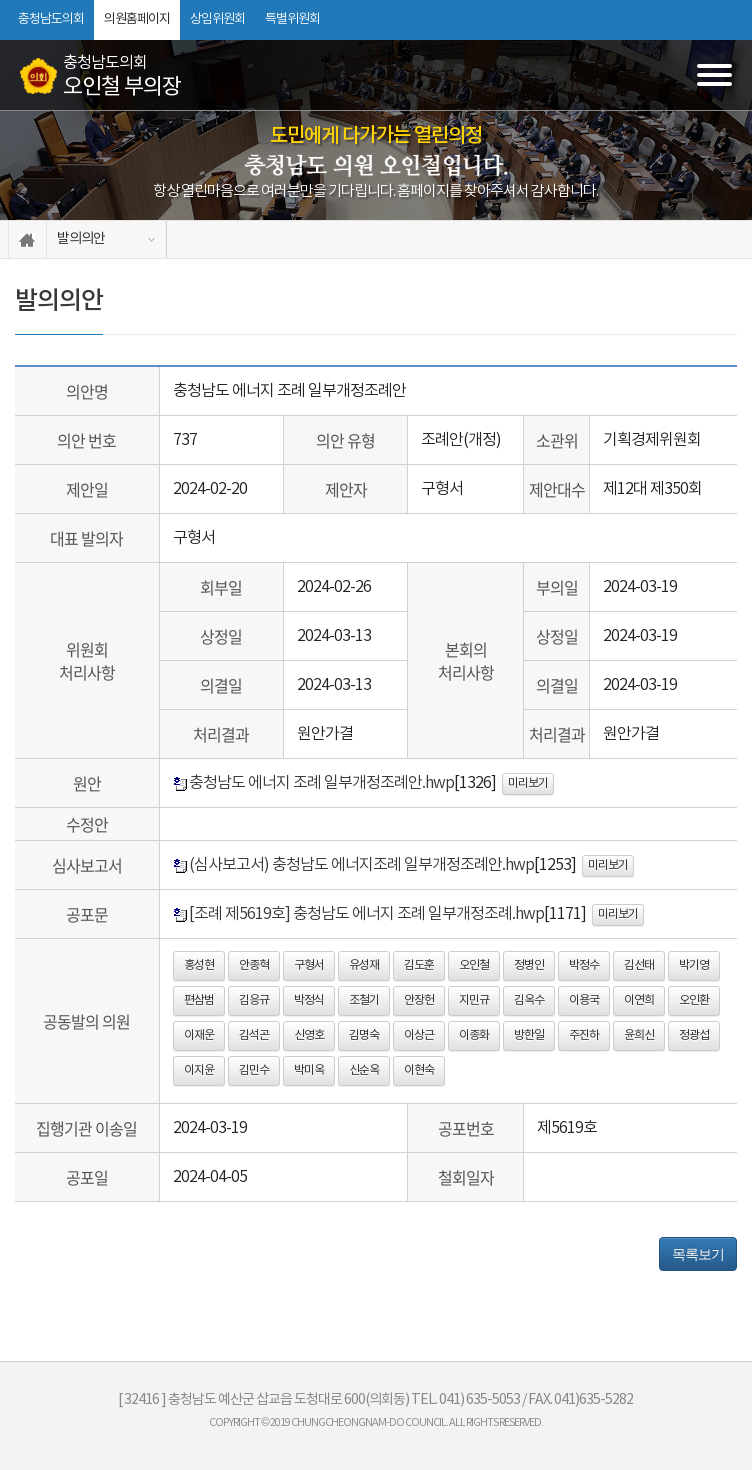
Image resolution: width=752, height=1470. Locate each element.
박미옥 (309, 1070)
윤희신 (639, 1035)
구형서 (309, 965)
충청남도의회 (51, 19)
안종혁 (254, 965)
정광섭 (694, 1035)
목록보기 (698, 1254)
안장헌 (419, 1000)
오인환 (694, 1000)
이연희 (639, 1000)
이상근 (419, 1035)
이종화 (474, 1035)
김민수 (254, 1070)
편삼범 (199, 1000)
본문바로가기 (0, 0)
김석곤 (254, 1035)
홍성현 (199, 965)
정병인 (529, 965)
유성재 (364, 965)
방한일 (529, 1035)
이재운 (199, 1035)
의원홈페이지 (137, 19)
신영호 (309, 1035)
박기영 (694, 965)
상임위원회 (217, 19)
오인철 (474, 965)
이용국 (584, 1000)
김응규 (254, 1000)
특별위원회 (292, 19)
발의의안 (81, 239)
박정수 (584, 965)
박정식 (309, 1000)
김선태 (639, 965)
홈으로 (27, 239)
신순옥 (364, 1070)
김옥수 (529, 1000)
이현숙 (419, 1070)
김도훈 (419, 965)
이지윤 (199, 1070)
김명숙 (364, 1035)
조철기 (364, 1000)
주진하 (584, 1035)
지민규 (474, 1000)
